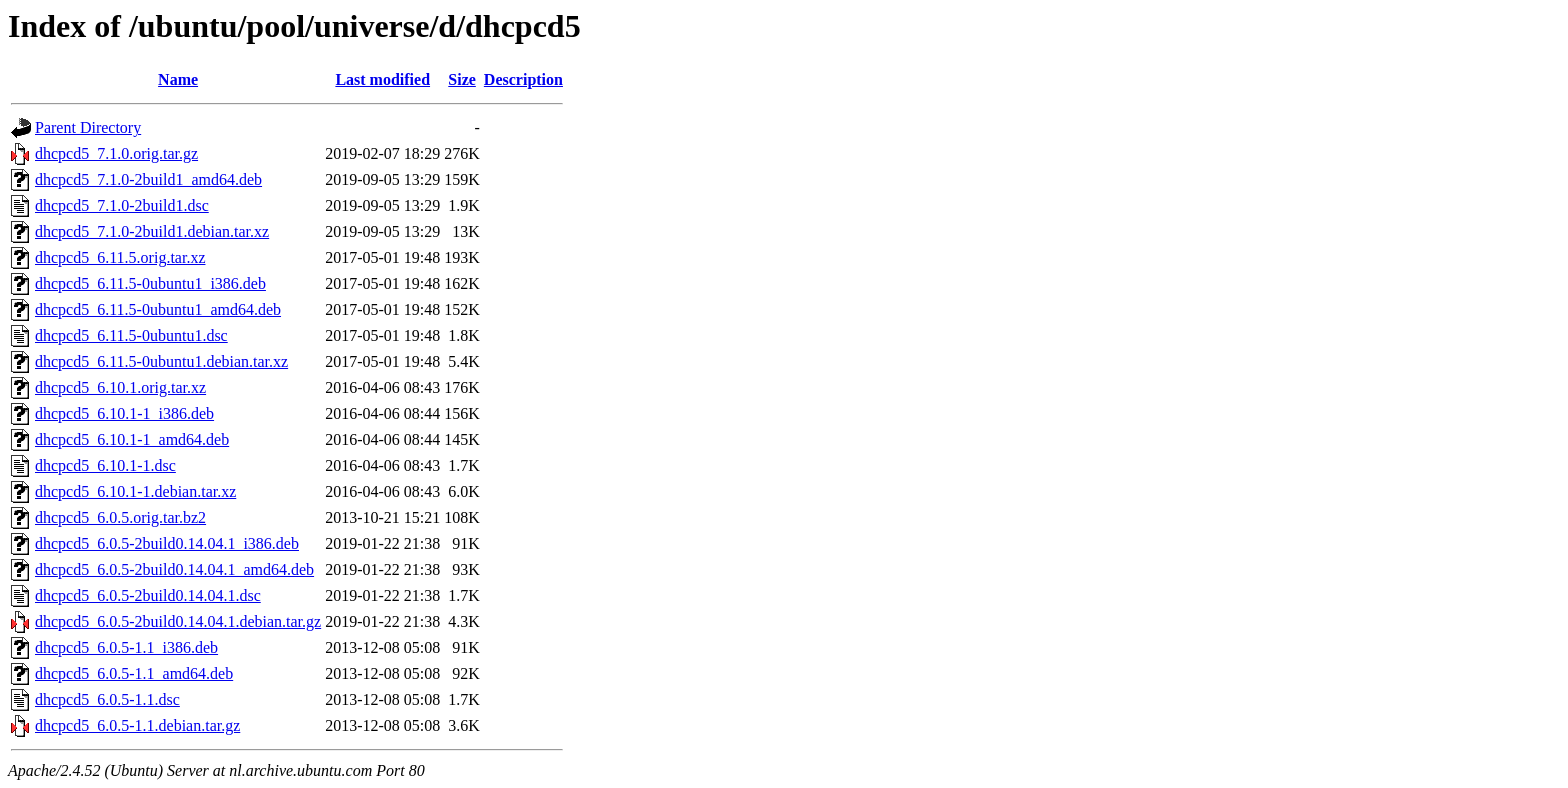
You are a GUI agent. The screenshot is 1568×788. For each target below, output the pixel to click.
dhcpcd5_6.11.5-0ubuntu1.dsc (131, 335)
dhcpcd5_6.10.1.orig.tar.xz (120, 387)
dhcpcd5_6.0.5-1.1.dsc (107, 699)
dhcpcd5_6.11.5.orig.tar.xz (120, 257)
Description (523, 79)
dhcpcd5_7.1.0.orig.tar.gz (116, 153)
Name (178, 79)
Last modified (382, 79)
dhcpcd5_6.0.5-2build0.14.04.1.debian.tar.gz (178, 621)
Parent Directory (88, 127)
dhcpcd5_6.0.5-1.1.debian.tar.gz (137, 725)
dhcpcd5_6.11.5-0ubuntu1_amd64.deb (158, 309)
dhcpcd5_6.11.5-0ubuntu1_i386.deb (150, 283)
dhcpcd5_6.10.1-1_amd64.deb (132, 439)
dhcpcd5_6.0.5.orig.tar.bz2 (120, 517)
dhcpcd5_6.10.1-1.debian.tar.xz (135, 491)
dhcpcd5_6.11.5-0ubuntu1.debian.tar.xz (161, 361)
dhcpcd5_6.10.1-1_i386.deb (124, 413)
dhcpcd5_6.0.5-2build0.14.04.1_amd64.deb (174, 569)
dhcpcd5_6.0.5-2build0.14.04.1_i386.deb (167, 543)
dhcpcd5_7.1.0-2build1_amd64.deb (148, 179)
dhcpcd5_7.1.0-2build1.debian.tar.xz (152, 231)
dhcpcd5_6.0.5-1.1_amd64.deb (134, 673)
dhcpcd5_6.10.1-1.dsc (105, 465)
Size (462, 79)
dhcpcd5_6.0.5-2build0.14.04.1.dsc (148, 595)
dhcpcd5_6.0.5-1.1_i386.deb (126, 647)
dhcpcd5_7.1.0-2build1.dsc (122, 205)
